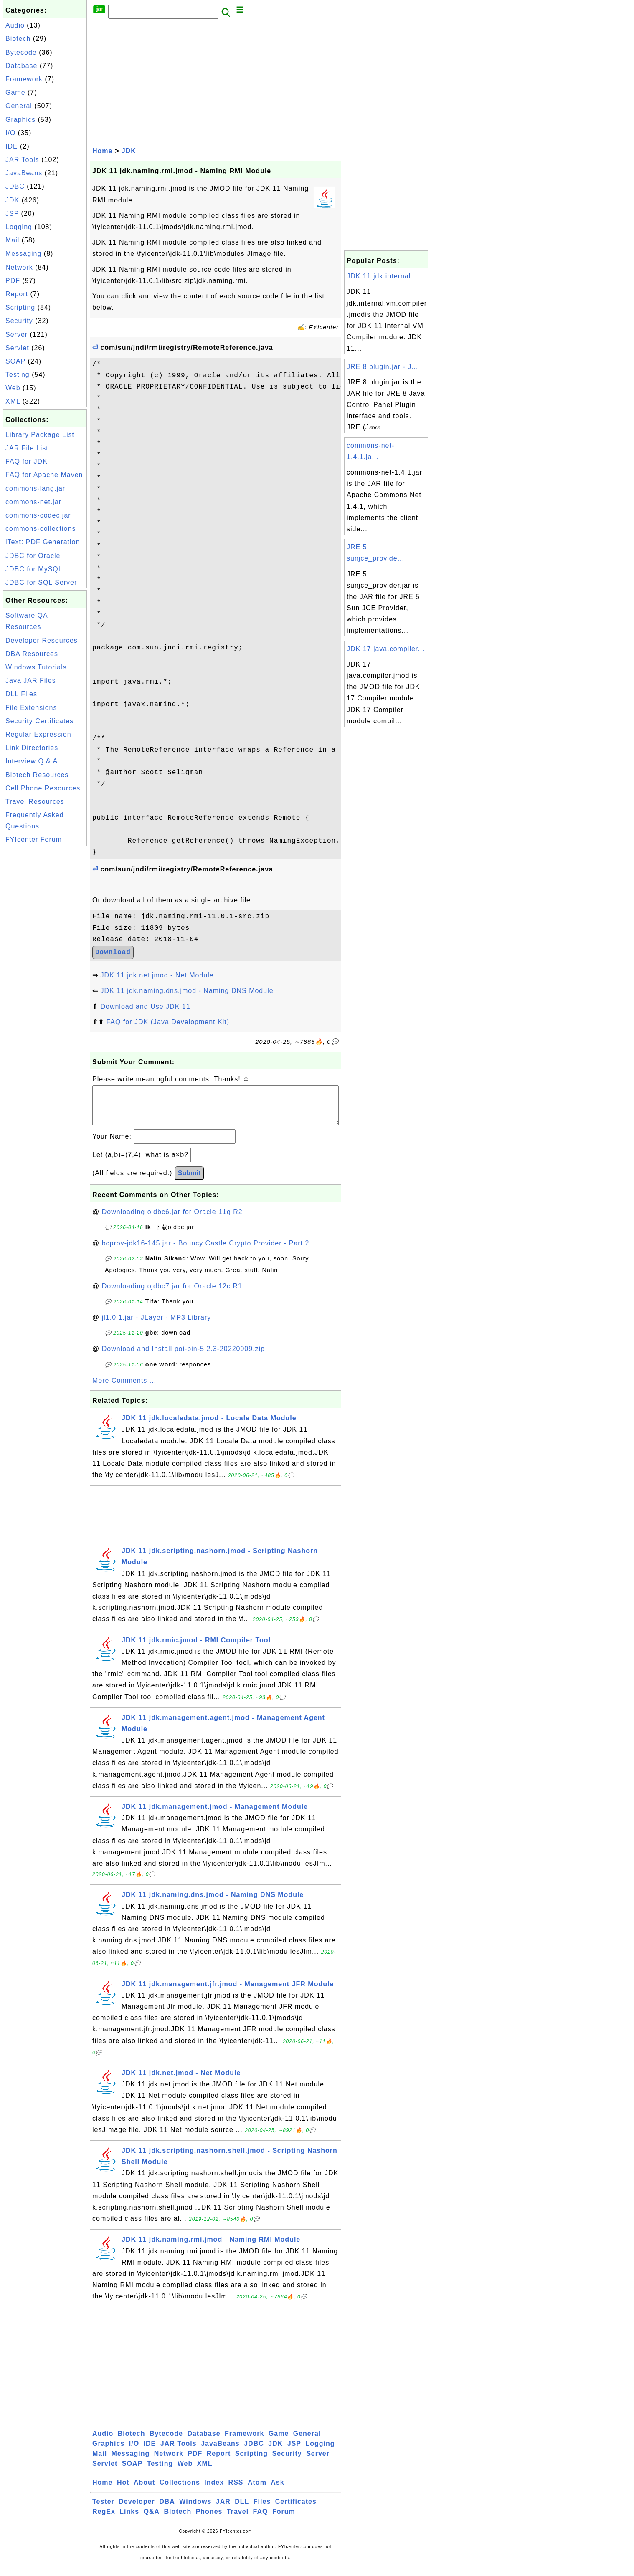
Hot (123, 2490)
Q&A (152, 2519)
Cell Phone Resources (42, 788)
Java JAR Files (30, 680)
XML (12, 401)
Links (129, 2519)
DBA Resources (31, 653)
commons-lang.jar (35, 488)
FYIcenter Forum (33, 839)
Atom (257, 2490)
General (18, 105)
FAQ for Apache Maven (44, 474)
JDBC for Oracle (32, 555)
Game (15, 92)
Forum (283, 2519)
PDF (12, 280)
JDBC (15, 186)
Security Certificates (39, 721)
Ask (277, 2490)
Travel (238, 2519)
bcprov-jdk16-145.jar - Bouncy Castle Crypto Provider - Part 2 (205, 1251)
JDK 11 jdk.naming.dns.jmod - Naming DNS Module (186, 990)
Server (16, 334)
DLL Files (21, 693)
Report (16, 294)
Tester (103, 2509)
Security (19, 320)
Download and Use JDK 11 (145, 1006)
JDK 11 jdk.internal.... (383, 276)
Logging (18, 226)
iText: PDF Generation (42, 542)
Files (262, 2509)
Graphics (20, 119)
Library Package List (39, 434)
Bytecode (21, 52)
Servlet (17, 347)
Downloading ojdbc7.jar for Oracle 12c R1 (172, 1294)
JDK (12, 200)
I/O (10, 132)
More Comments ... (124, 1388)
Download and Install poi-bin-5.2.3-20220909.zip (183, 1357)
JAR (223, 2509)
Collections (180, 2490)
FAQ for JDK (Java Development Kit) (167, 1021)
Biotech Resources (36, 774)
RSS (235, 2490)
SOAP (15, 361)
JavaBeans (23, 173)
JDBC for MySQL (34, 569)
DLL (242, 2509)
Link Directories (31, 747)
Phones (209, 2519)
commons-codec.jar (38, 515)
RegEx (103, 2519)
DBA (167, 2509)
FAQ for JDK (26, 461)
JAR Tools (22, 159)
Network (19, 267)
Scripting (20, 307)
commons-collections (40, 528)
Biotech (17, 38)
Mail (12, 240)
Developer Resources (41, 640)
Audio (15, 25)
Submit (189, 1181)
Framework (24, 79)
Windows (195, 2509)
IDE (11, 146)
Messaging (23, 253)
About (144, 2490)
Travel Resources (34, 801)
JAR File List (26, 448)
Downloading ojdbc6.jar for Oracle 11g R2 (172, 1220)
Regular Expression (38, 734)
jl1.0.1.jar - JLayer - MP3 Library (156, 1325)
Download (113, 952)
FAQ (260, 2519)
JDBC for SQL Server (41, 582)
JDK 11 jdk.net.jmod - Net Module (156, 975)
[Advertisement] (45, 973)
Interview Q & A (31, 761)
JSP (12, 213)
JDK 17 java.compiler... (386, 648)
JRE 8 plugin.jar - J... (382, 366)
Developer (137, 2509)
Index (214, 2490)
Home (102, 150)
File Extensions (31, 707)
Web (12, 387)
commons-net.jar (33, 501)
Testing (17, 374)
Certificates (296, 2509)
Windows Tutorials (36, 667)
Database (21, 65)
